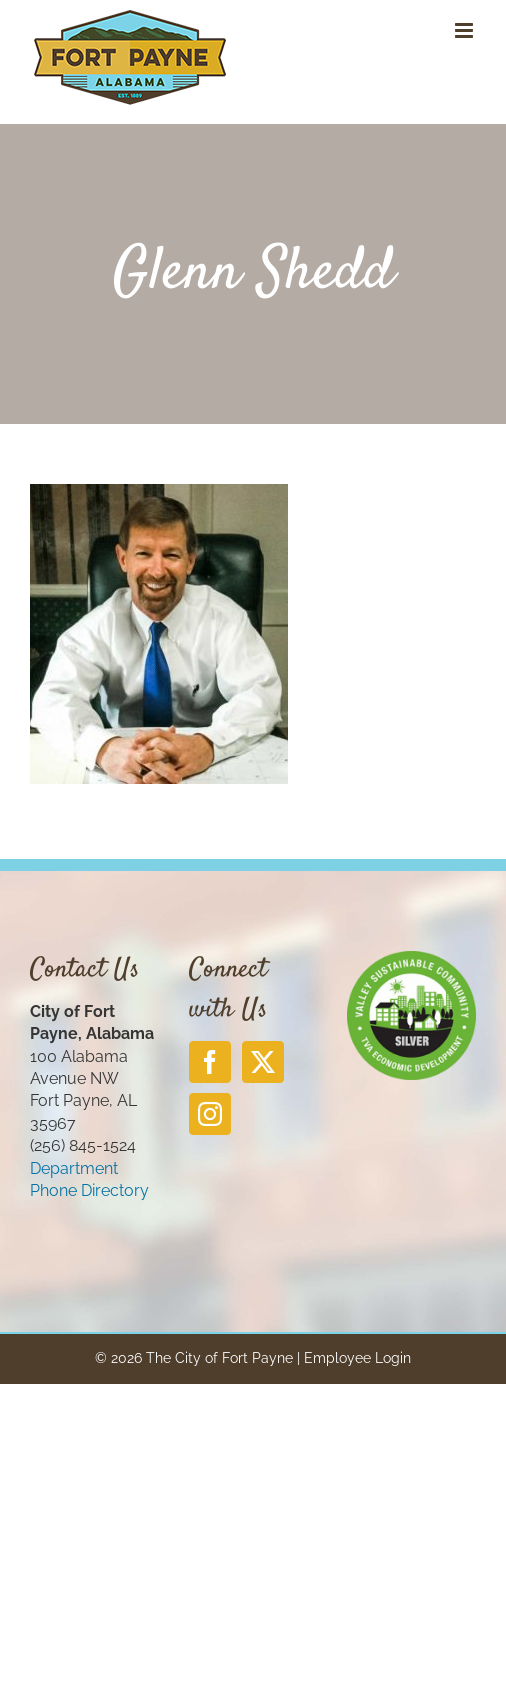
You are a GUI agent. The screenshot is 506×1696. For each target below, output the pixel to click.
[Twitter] (263, 1062)
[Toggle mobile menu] (465, 30)
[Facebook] (210, 1062)
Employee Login (357, 1358)
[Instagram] (210, 1114)
